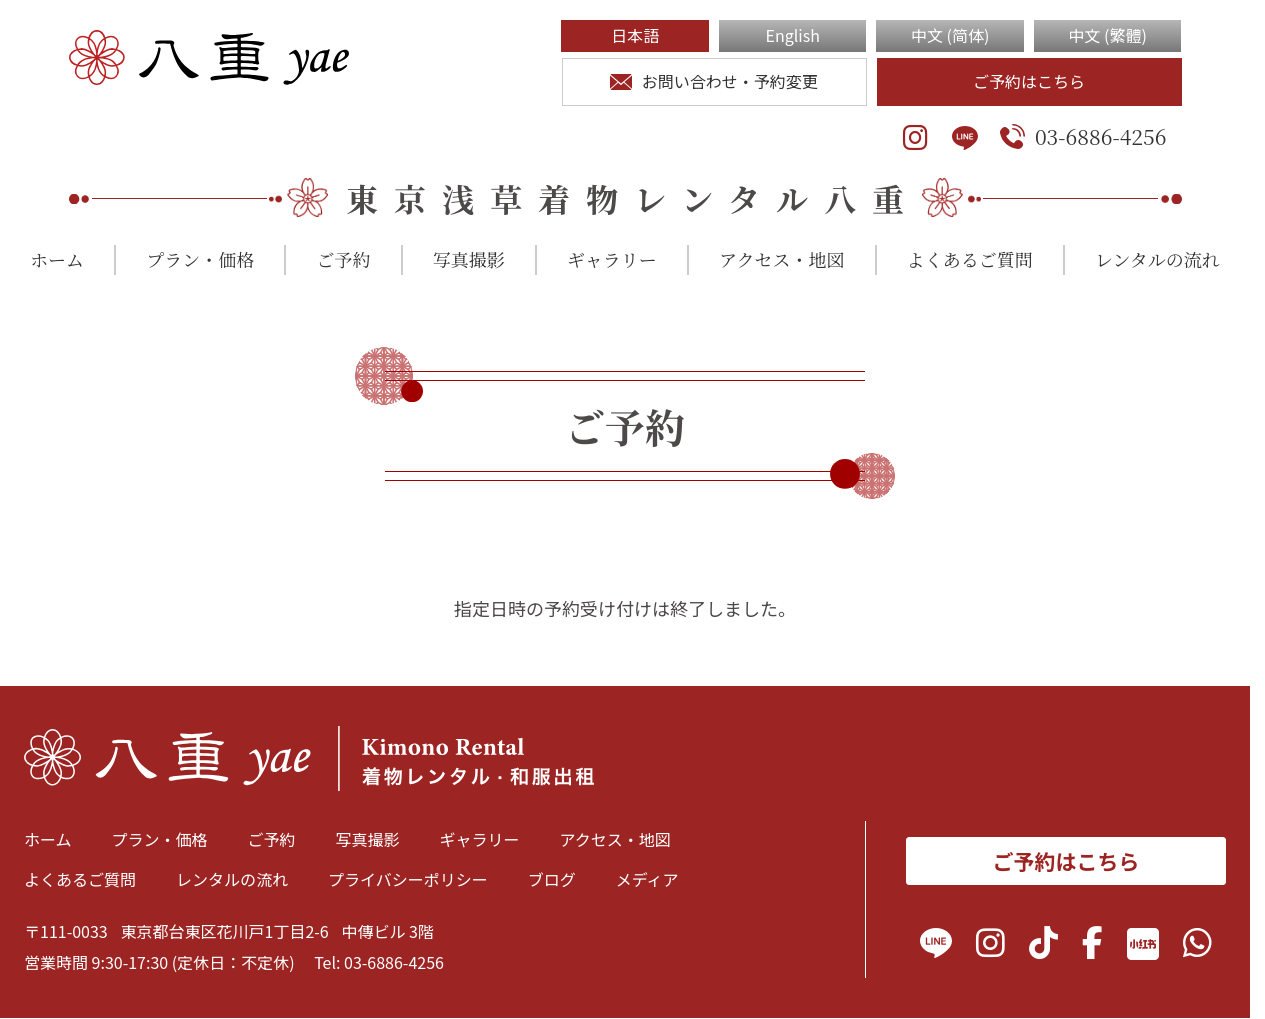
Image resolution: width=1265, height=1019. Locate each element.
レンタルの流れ (1157, 259)
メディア (647, 879)
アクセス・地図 (781, 259)
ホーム (57, 259)
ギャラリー (612, 259)
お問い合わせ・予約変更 (713, 81)
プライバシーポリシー (408, 879)
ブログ (552, 879)
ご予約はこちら (1029, 81)
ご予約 (343, 259)
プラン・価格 (200, 259)
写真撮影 (469, 259)
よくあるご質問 (970, 259)
